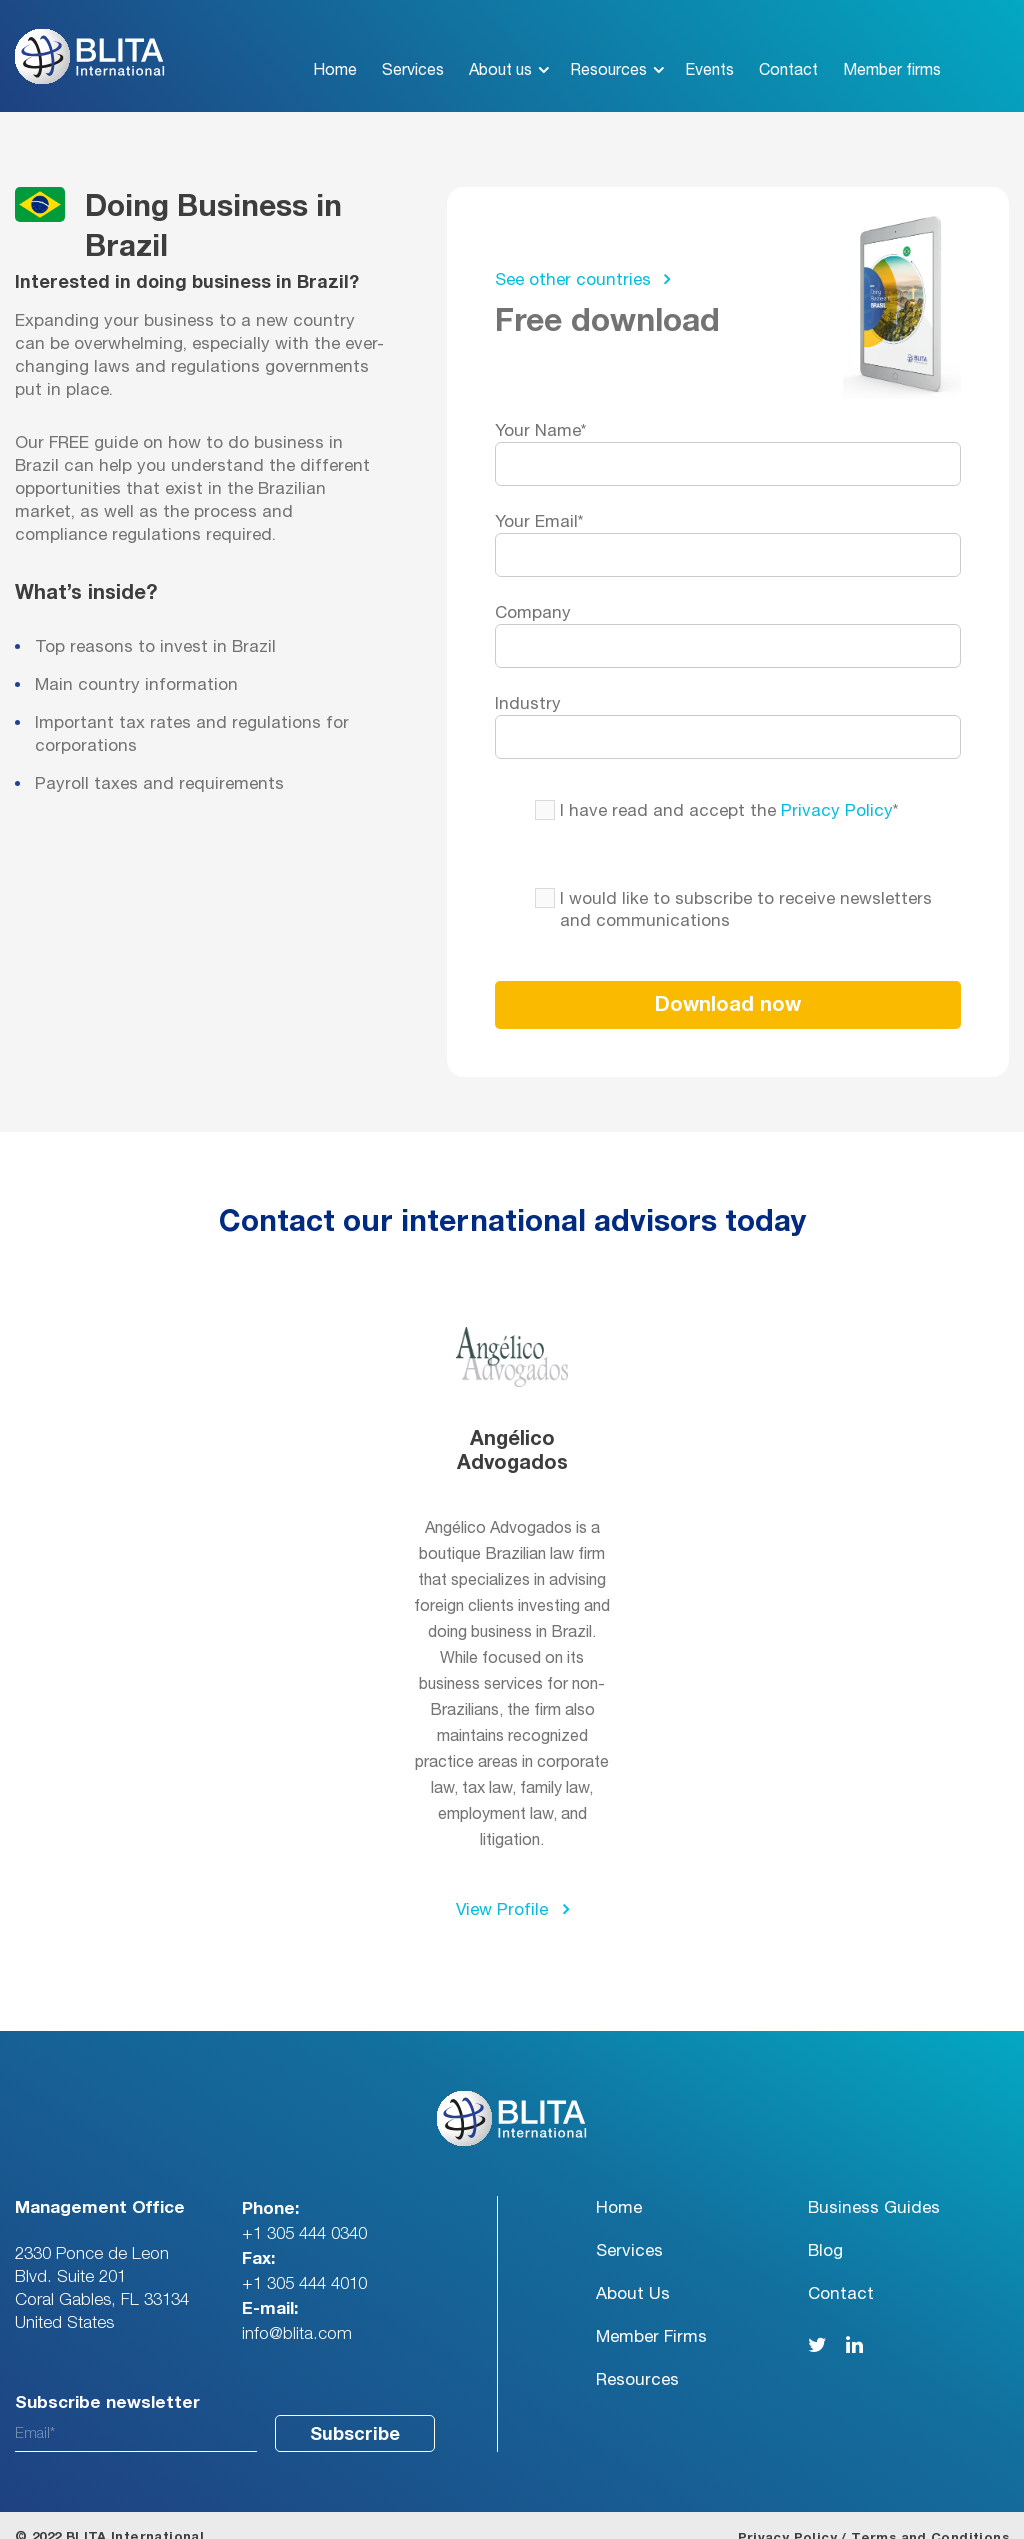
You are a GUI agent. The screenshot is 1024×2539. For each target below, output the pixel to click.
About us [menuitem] (500, 46)
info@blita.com (297, 2309)
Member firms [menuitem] (892, 46)
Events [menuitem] (709, 46)
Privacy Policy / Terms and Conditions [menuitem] (873, 2514)
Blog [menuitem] (825, 2226)
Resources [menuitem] (608, 46)
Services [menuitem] (413, 46)
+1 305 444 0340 (304, 2209)
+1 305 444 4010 (304, 2259)
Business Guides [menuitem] (874, 2183)
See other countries (582, 254)
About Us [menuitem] (633, 2269)
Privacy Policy (837, 786)
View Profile (512, 1885)
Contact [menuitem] (788, 46)
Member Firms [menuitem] (651, 2312)
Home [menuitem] (335, 46)
